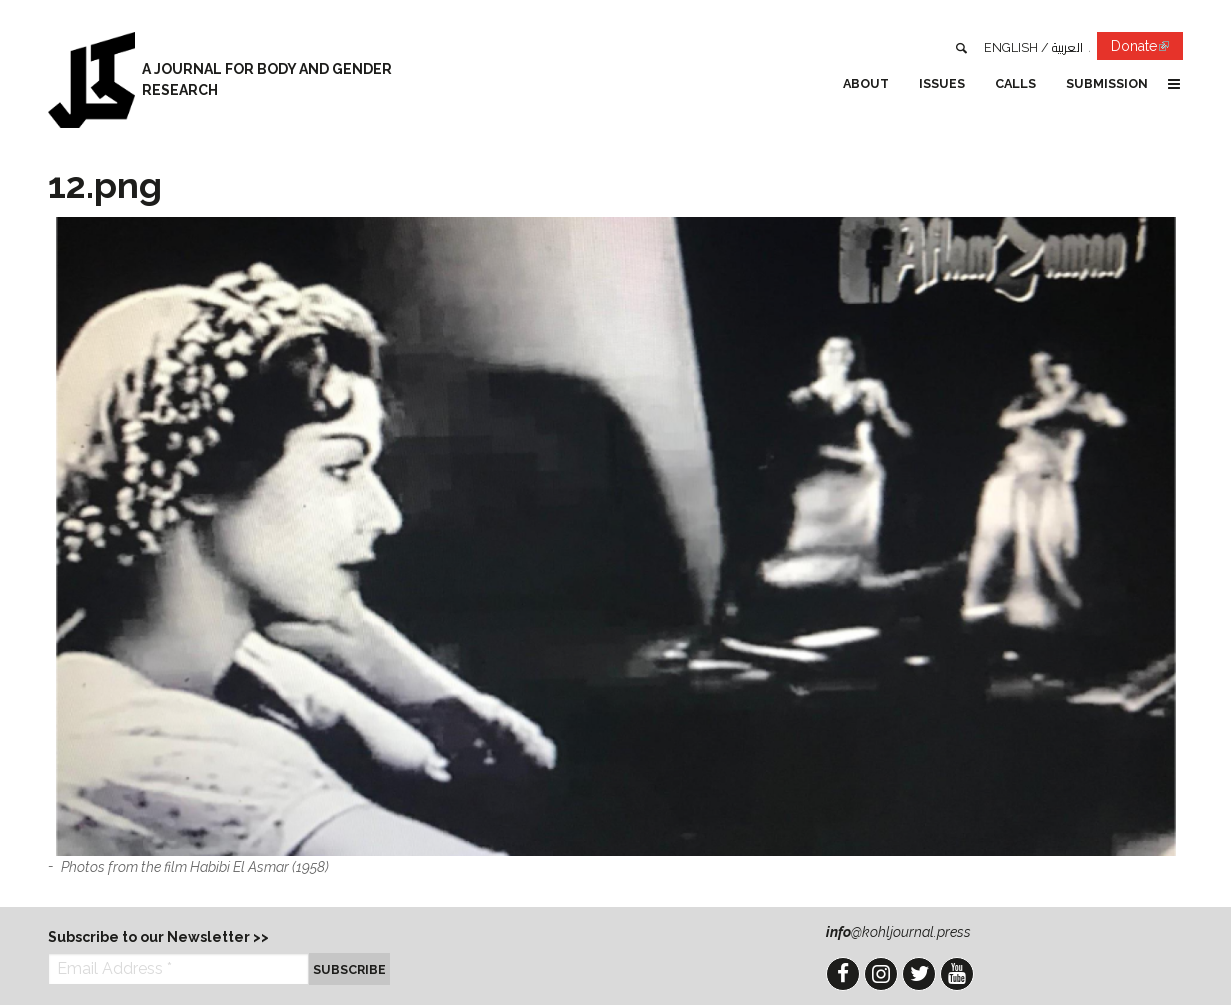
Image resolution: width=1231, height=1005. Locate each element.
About (866, 83)
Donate (1147, 49)
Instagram (881, 974)
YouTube (957, 974)
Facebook (843, 974)
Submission (1107, 83)
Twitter (919, 974)
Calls (1015, 83)
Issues (942, 83)
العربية (1067, 47)
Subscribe (349, 969)
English (1011, 47)
